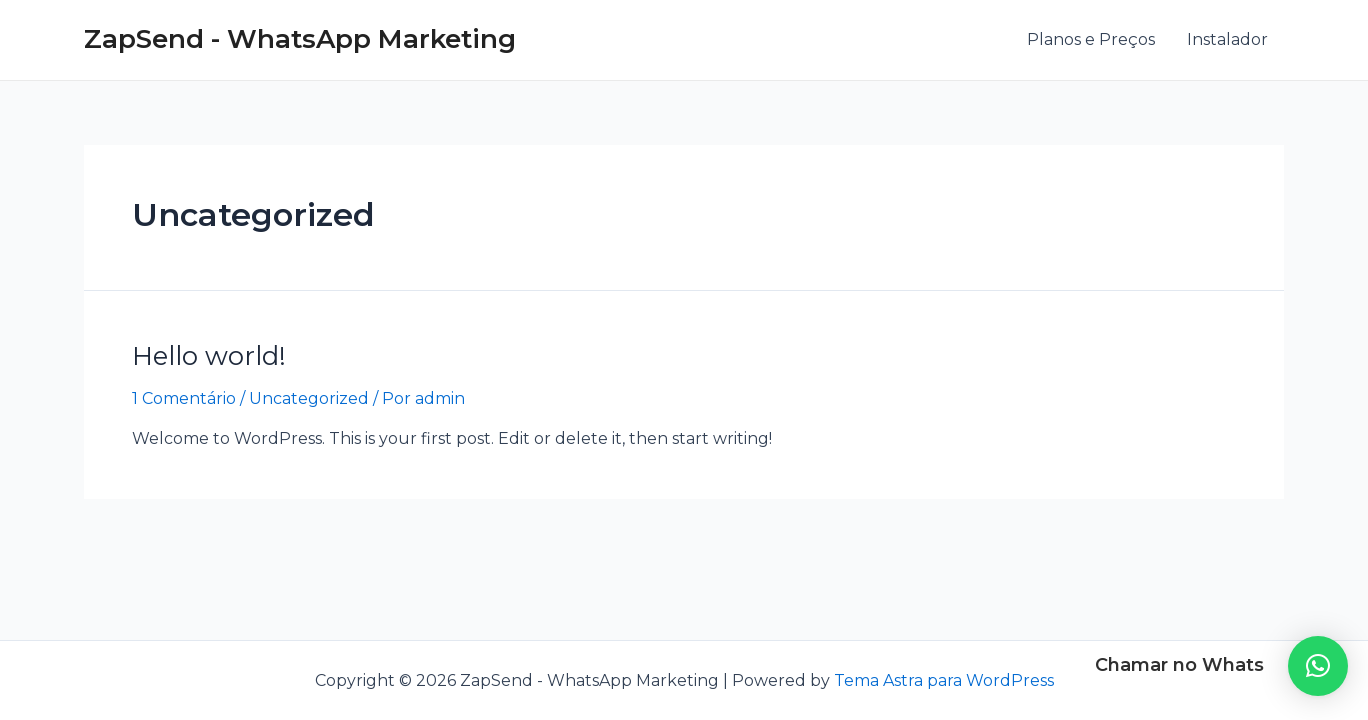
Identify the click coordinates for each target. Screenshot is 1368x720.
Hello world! (209, 356)
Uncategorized (309, 398)
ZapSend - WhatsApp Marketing (300, 39)
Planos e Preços (1091, 39)
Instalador (1227, 39)
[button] (1318, 666)
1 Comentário (184, 398)
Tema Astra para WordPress (944, 680)
